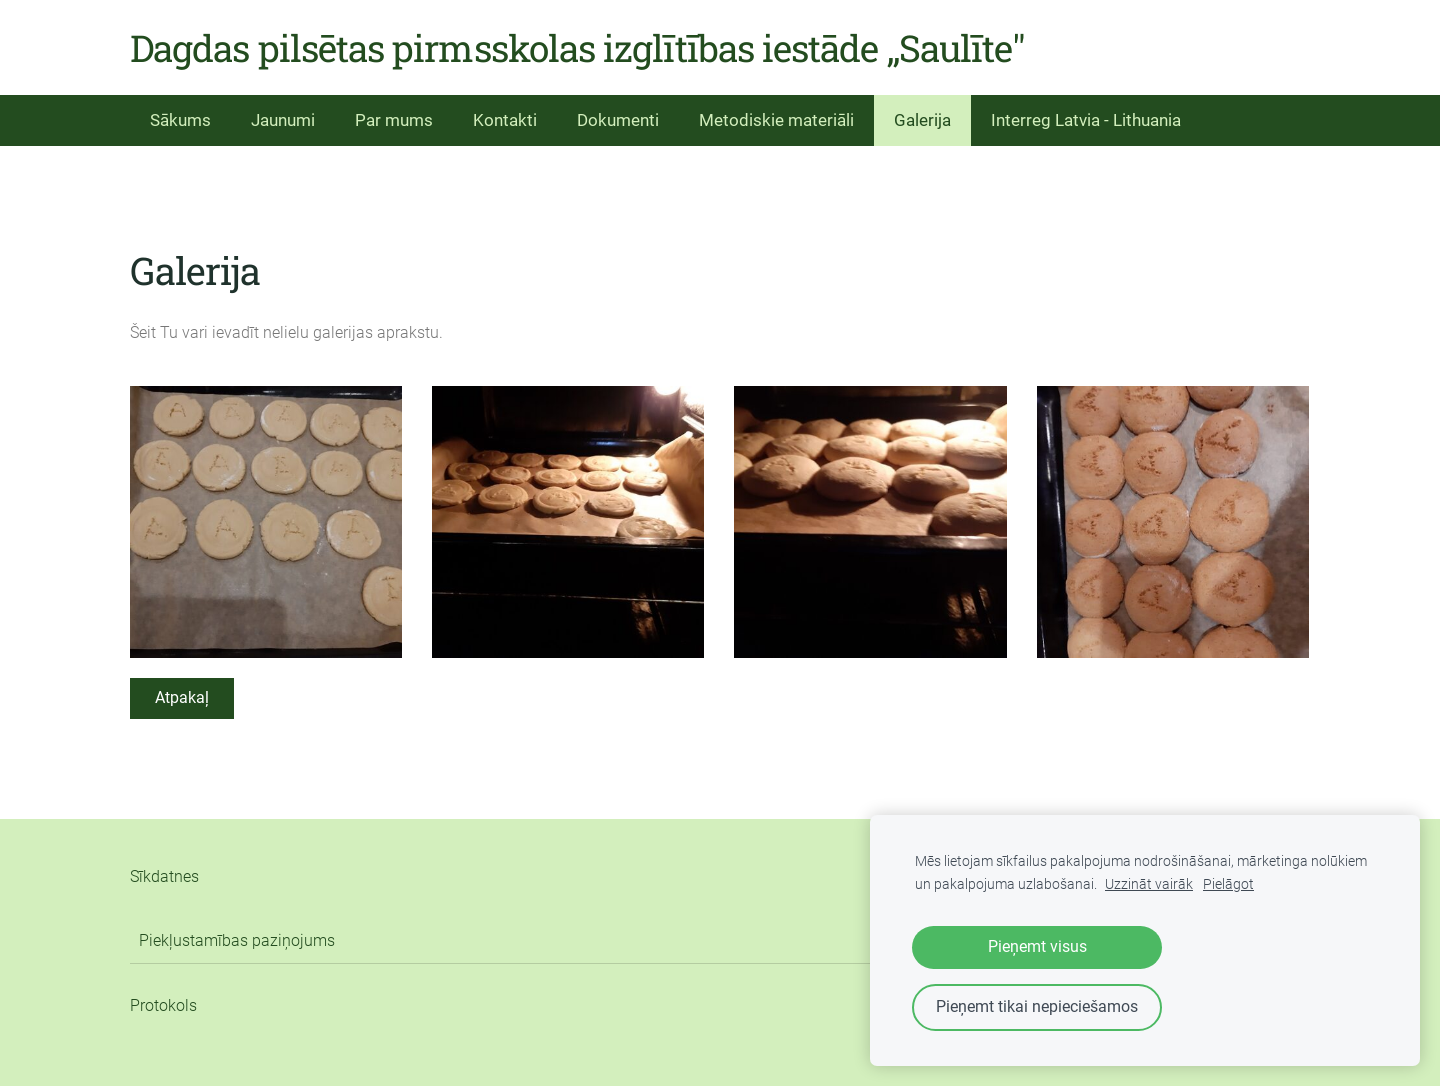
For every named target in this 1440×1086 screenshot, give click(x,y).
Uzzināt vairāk (1149, 884)
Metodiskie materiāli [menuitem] (776, 120)
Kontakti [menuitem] (505, 120)
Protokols (163, 1005)
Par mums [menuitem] (394, 120)
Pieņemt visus (1037, 946)
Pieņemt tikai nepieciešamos (1037, 1006)
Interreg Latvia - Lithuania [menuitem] (1086, 120)
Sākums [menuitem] (180, 120)
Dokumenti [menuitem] (618, 120)
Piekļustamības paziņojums (237, 940)
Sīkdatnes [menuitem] (164, 876)
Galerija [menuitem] (922, 120)
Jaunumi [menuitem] (283, 120)
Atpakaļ (182, 697)
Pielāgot (1228, 884)
